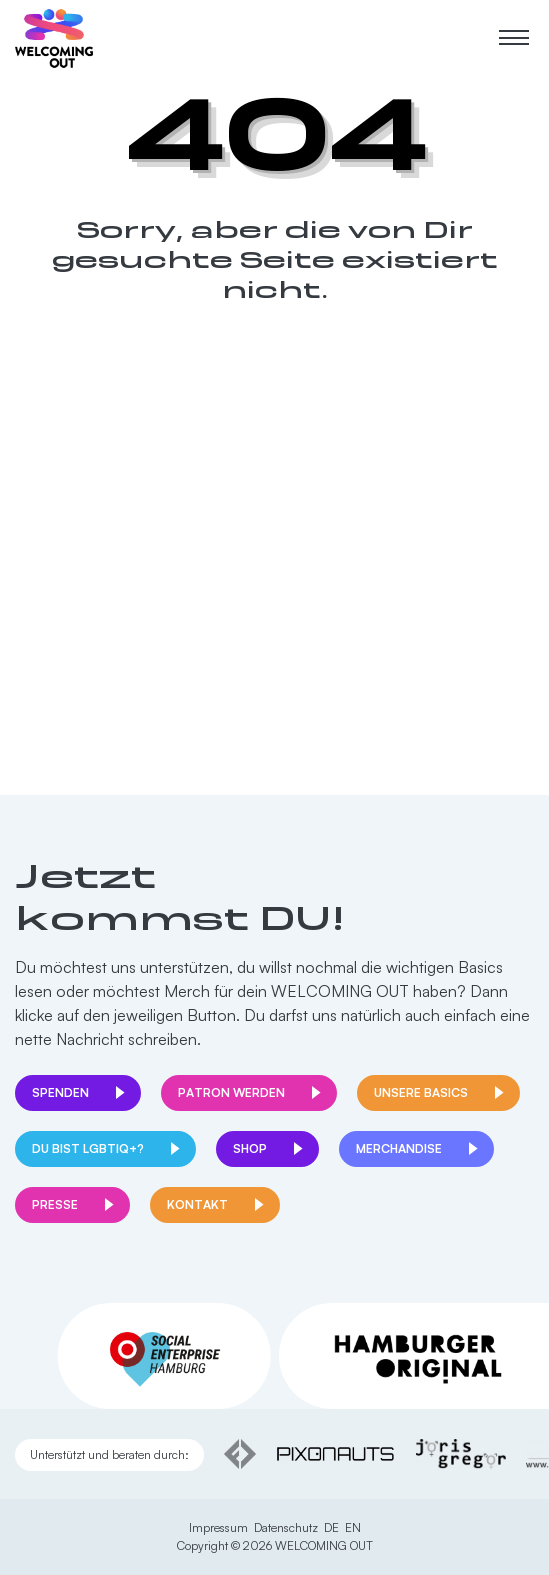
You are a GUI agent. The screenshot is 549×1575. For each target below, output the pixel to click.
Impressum (218, 1527)
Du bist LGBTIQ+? (88, 1148)
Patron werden (231, 1092)
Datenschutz (286, 1527)
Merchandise (399, 1148)
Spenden (60, 1092)
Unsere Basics (421, 1092)
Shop (250, 1148)
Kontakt (197, 1204)
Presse (55, 1204)
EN (353, 1527)
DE (331, 1527)
